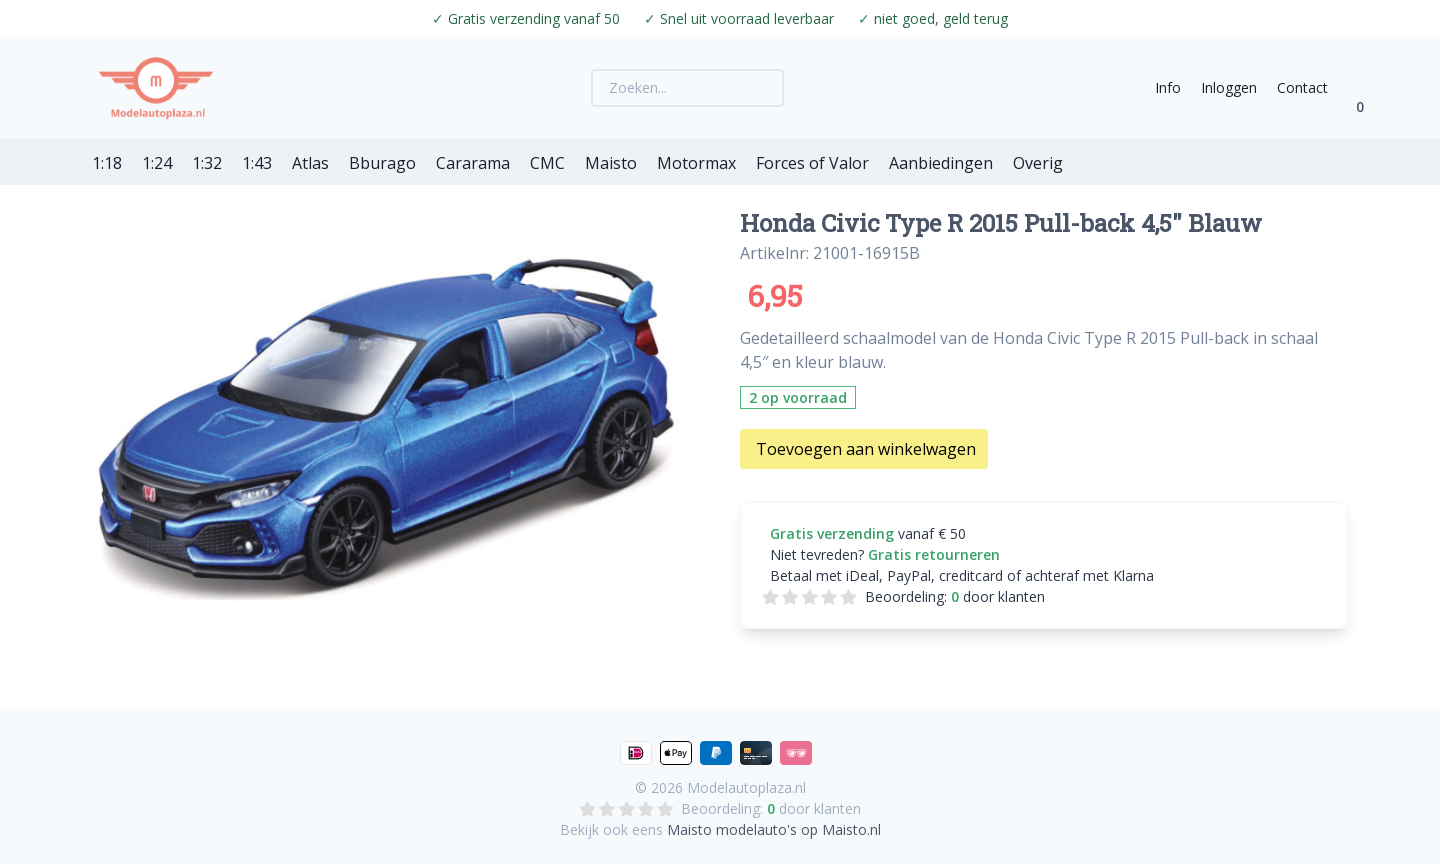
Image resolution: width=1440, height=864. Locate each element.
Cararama (473, 163)
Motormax (696, 163)
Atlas (310, 163)
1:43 (257, 163)
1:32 (207, 163)
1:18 (107, 163)
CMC (547, 163)
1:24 (157, 163)
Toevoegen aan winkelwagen (866, 449)
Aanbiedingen (941, 163)
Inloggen (1229, 87)
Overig (1038, 163)
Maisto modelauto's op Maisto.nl (774, 829)
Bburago (382, 163)
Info (1168, 87)
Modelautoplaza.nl (746, 787)
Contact (1302, 87)
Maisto (611, 163)
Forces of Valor (812, 163)
